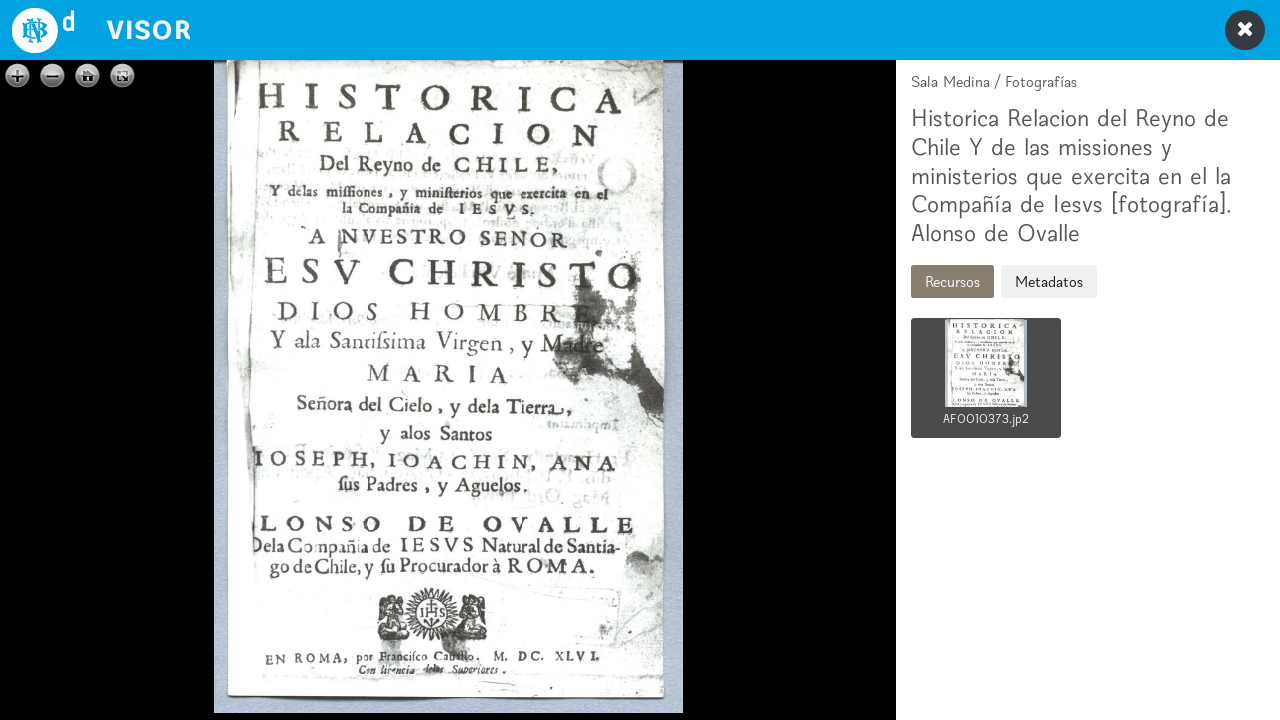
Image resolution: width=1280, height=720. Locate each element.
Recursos (952, 281)
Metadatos (1049, 281)
